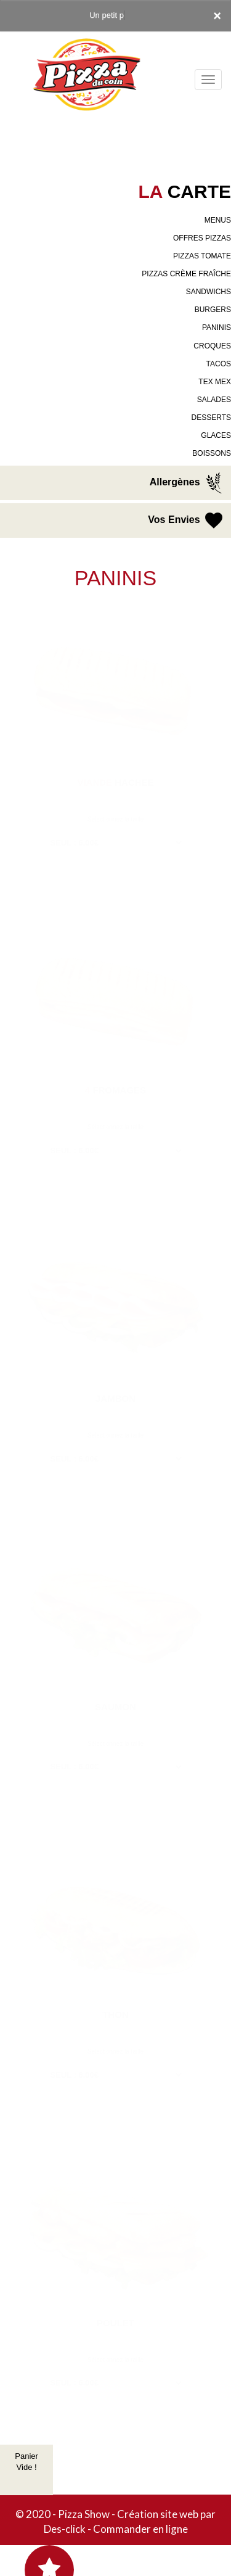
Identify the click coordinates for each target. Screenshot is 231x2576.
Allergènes (187, 483)
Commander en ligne (140, 2528)
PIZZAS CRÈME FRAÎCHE (186, 274)
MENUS (218, 220)
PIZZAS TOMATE (202, 256)
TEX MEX (214, 381)
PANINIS (216, 327)
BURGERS (213, 309)
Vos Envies (186, 520)
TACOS (218, 364)
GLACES (216, 435)
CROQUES (212, 346)
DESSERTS (211, 417)
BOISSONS (211, 453)
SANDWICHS (208, 291)
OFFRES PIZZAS (202, 238)
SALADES (214, 399)
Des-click (65, 2528)
